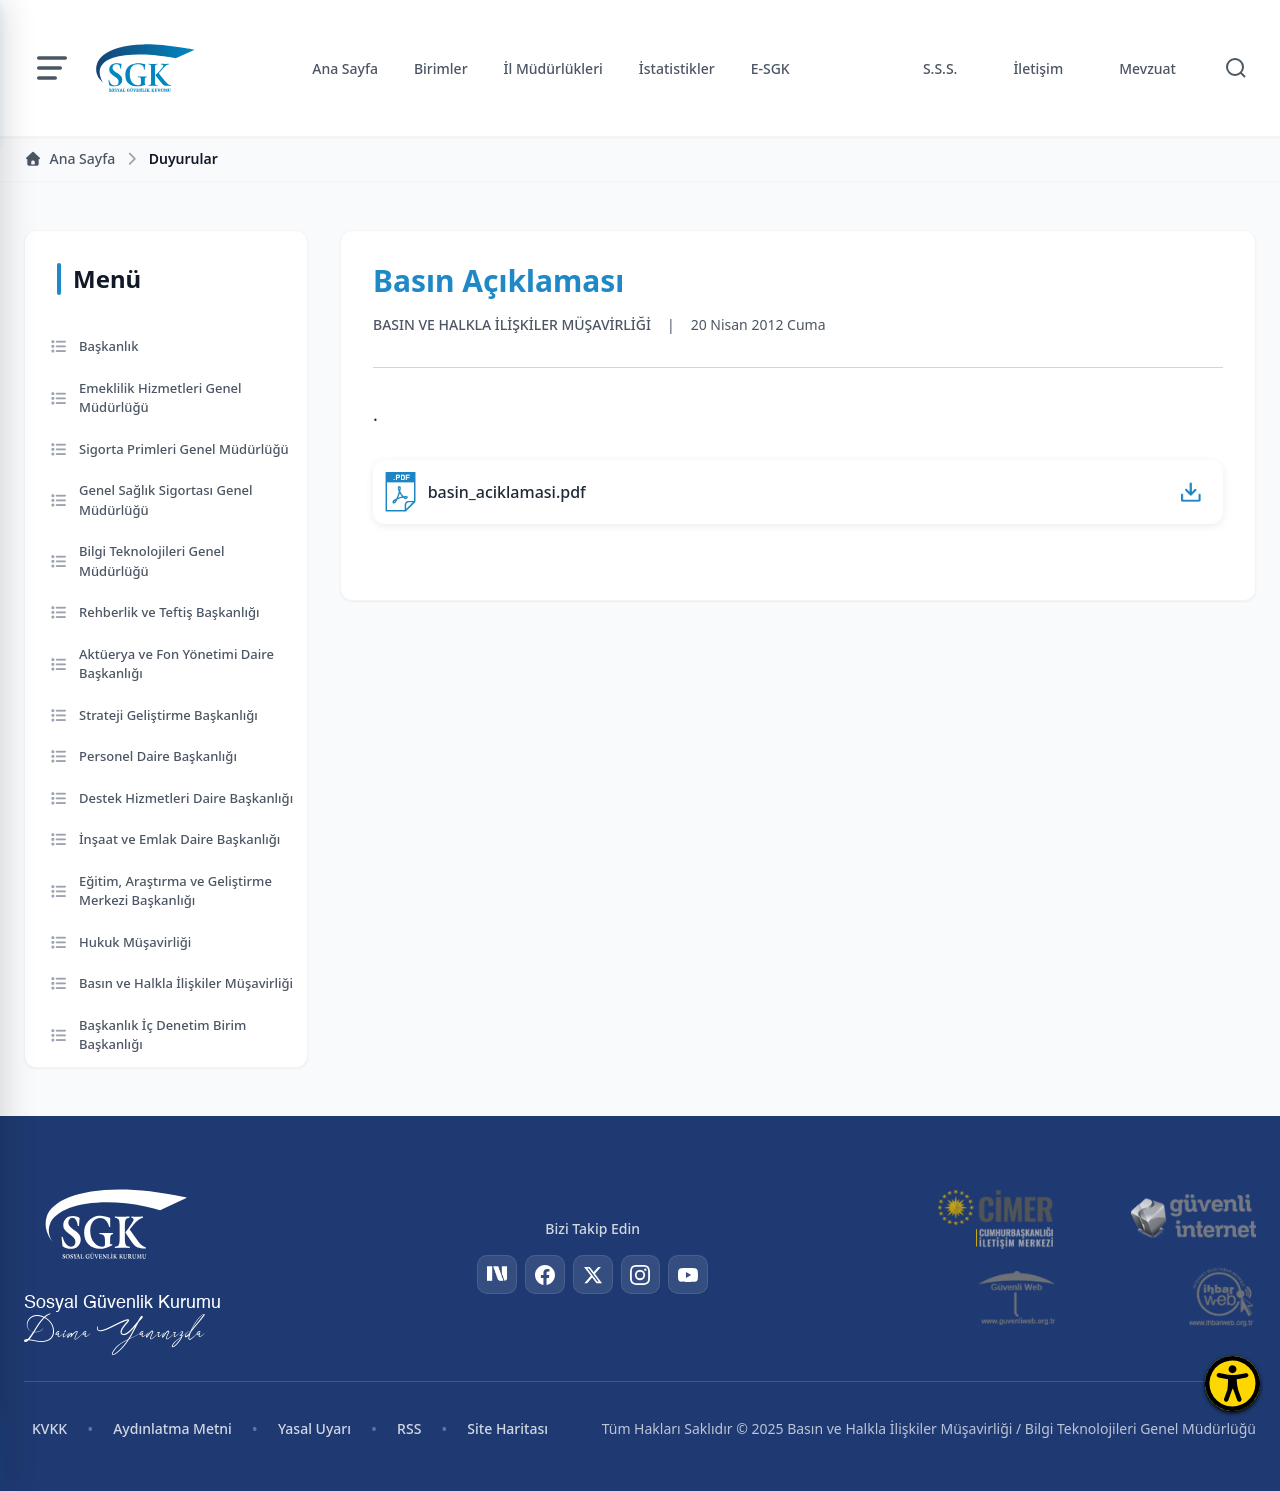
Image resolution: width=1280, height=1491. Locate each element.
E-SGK (770, 68)
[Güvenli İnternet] (1193, 1217)
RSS (409, 1428)
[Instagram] (641, 1275)
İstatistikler (677, 68)
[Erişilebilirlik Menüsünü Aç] (1232, 1383)
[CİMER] (995, 1217)
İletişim (1038, 68)
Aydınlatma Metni (172, 1428)
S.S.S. (940, 68)
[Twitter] (593, 1275)
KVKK (49, 1428)
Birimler (441, 68)
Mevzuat (1147, 68)
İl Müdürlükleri (553, 68)
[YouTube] (689, 1275)
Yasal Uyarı (314, 1428)
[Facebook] (545, 1275)
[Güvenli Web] (1018, 1297)
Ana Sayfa (345, 68)
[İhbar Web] (1221, 1297)
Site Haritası (507, 1428)
